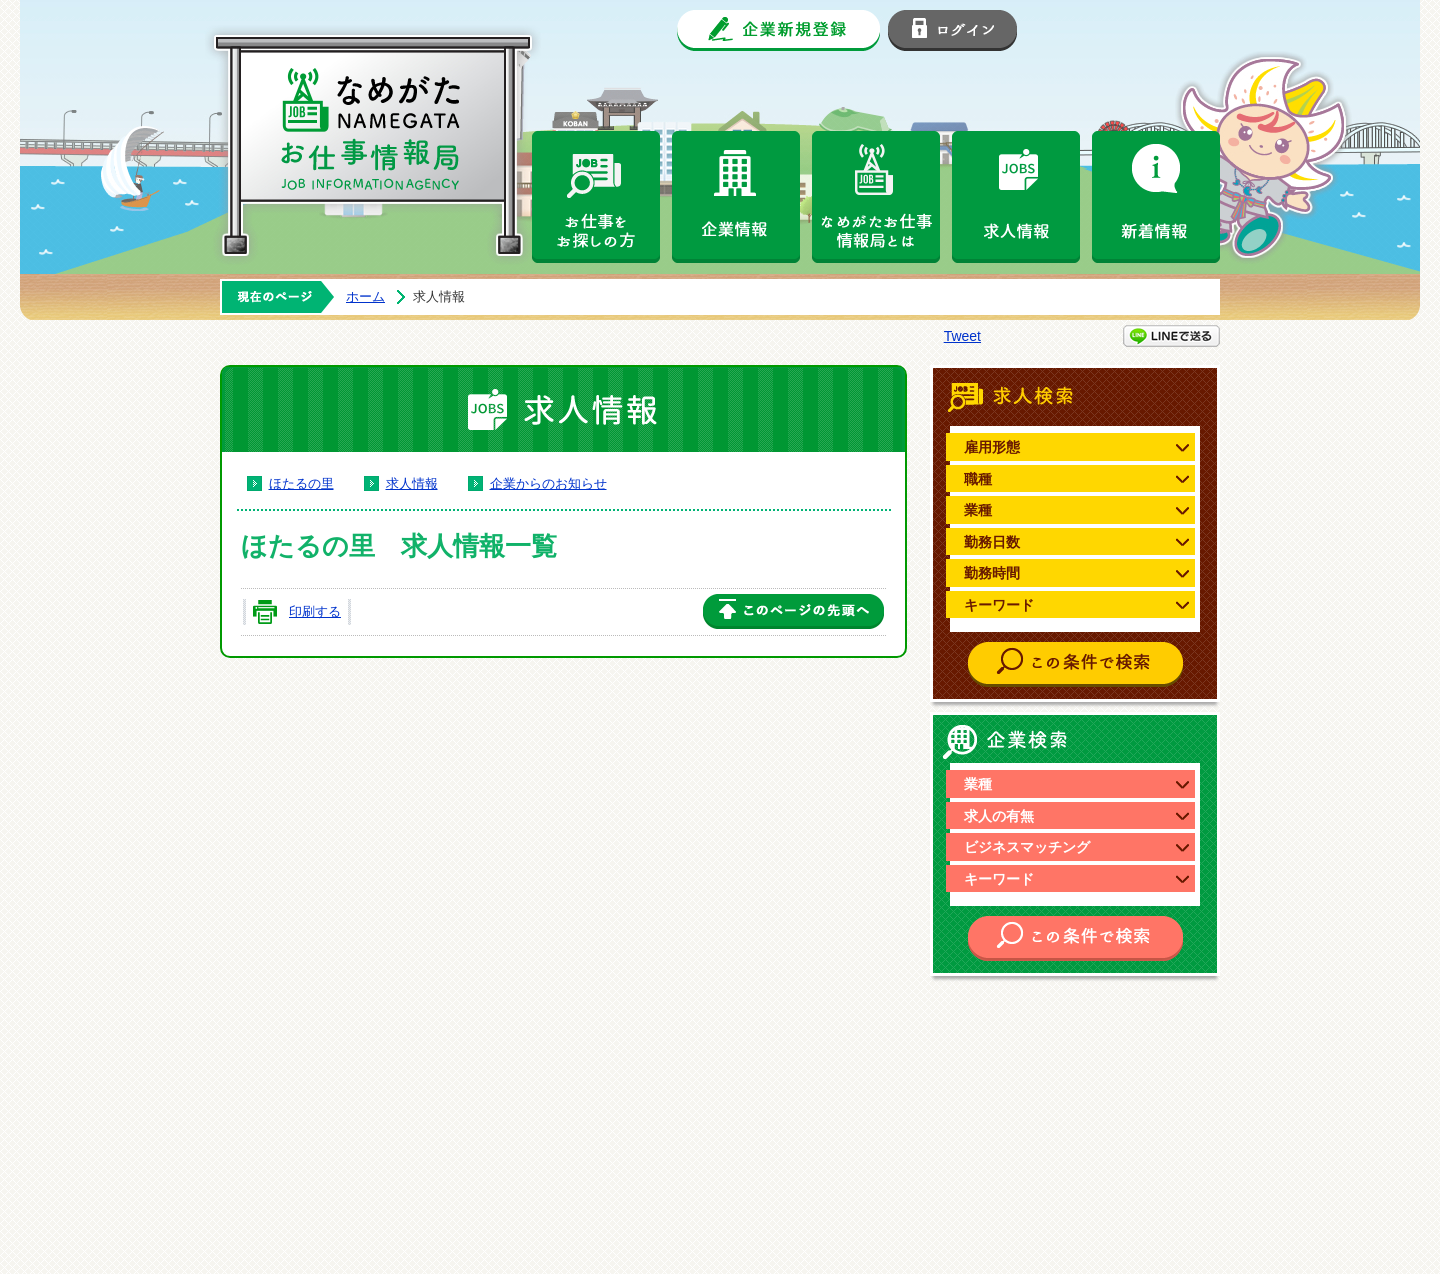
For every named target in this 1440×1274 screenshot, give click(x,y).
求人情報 (1016, 197)
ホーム (365, 296)
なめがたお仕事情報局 (390, 130)
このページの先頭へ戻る (793, 612)
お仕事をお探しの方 (596, 197)
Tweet (962, 336)
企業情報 (736, 197)
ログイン (952, 30)
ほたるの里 (301, 483)
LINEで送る (1171, 336)
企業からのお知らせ (548, 483)
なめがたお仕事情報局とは (876, 197)
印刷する (315, 611)
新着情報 (1156, 197)
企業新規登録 (778, 30)
